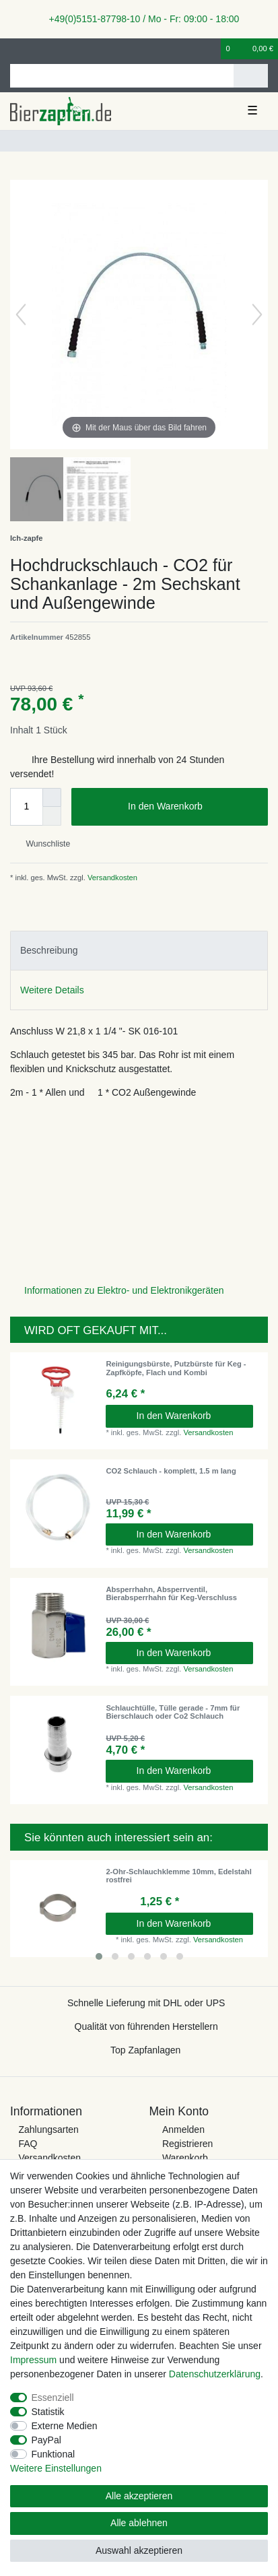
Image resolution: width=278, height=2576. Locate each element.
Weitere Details (52, 990)
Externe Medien (65, 2425)
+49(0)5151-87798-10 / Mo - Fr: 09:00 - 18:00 (139, 18)
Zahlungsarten (48, 2129)
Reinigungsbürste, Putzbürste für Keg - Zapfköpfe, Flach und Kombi (176, 1368)
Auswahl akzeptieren (139, 2550)
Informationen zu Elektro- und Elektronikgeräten (124, 1290)
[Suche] (251, 76)
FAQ (27, 2143)
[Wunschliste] (211, 48)
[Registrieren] (37, 48)
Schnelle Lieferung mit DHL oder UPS (146, 2002)
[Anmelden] (14, 48)
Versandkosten (111, 877)
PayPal (46, 2440)
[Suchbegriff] (122, 76)
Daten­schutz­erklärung (214, 2374)
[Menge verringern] (51, 816)
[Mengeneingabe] (26, 807)
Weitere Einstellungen (56, 2468)
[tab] (139, 950)
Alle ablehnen (139, 2522)
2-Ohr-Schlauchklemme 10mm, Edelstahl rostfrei (178, 1876)
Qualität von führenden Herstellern (146, 2026)
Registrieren (187, 2143)
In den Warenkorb (193, 807)
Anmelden (183, 2129)
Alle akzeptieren (139, 2495)
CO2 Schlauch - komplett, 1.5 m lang (171, 1471)
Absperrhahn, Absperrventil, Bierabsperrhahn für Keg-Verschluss (171, 1593)
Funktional (53, 2454)
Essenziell (53, 2397)
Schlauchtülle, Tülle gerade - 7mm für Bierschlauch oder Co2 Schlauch (173, 1712)
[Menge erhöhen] (51, 797)
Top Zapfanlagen (145, 2050)
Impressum (33, 2359)
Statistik (48, 2411)
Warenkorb (185, 2157)
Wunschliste (42, 844)
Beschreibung (49, 950)
